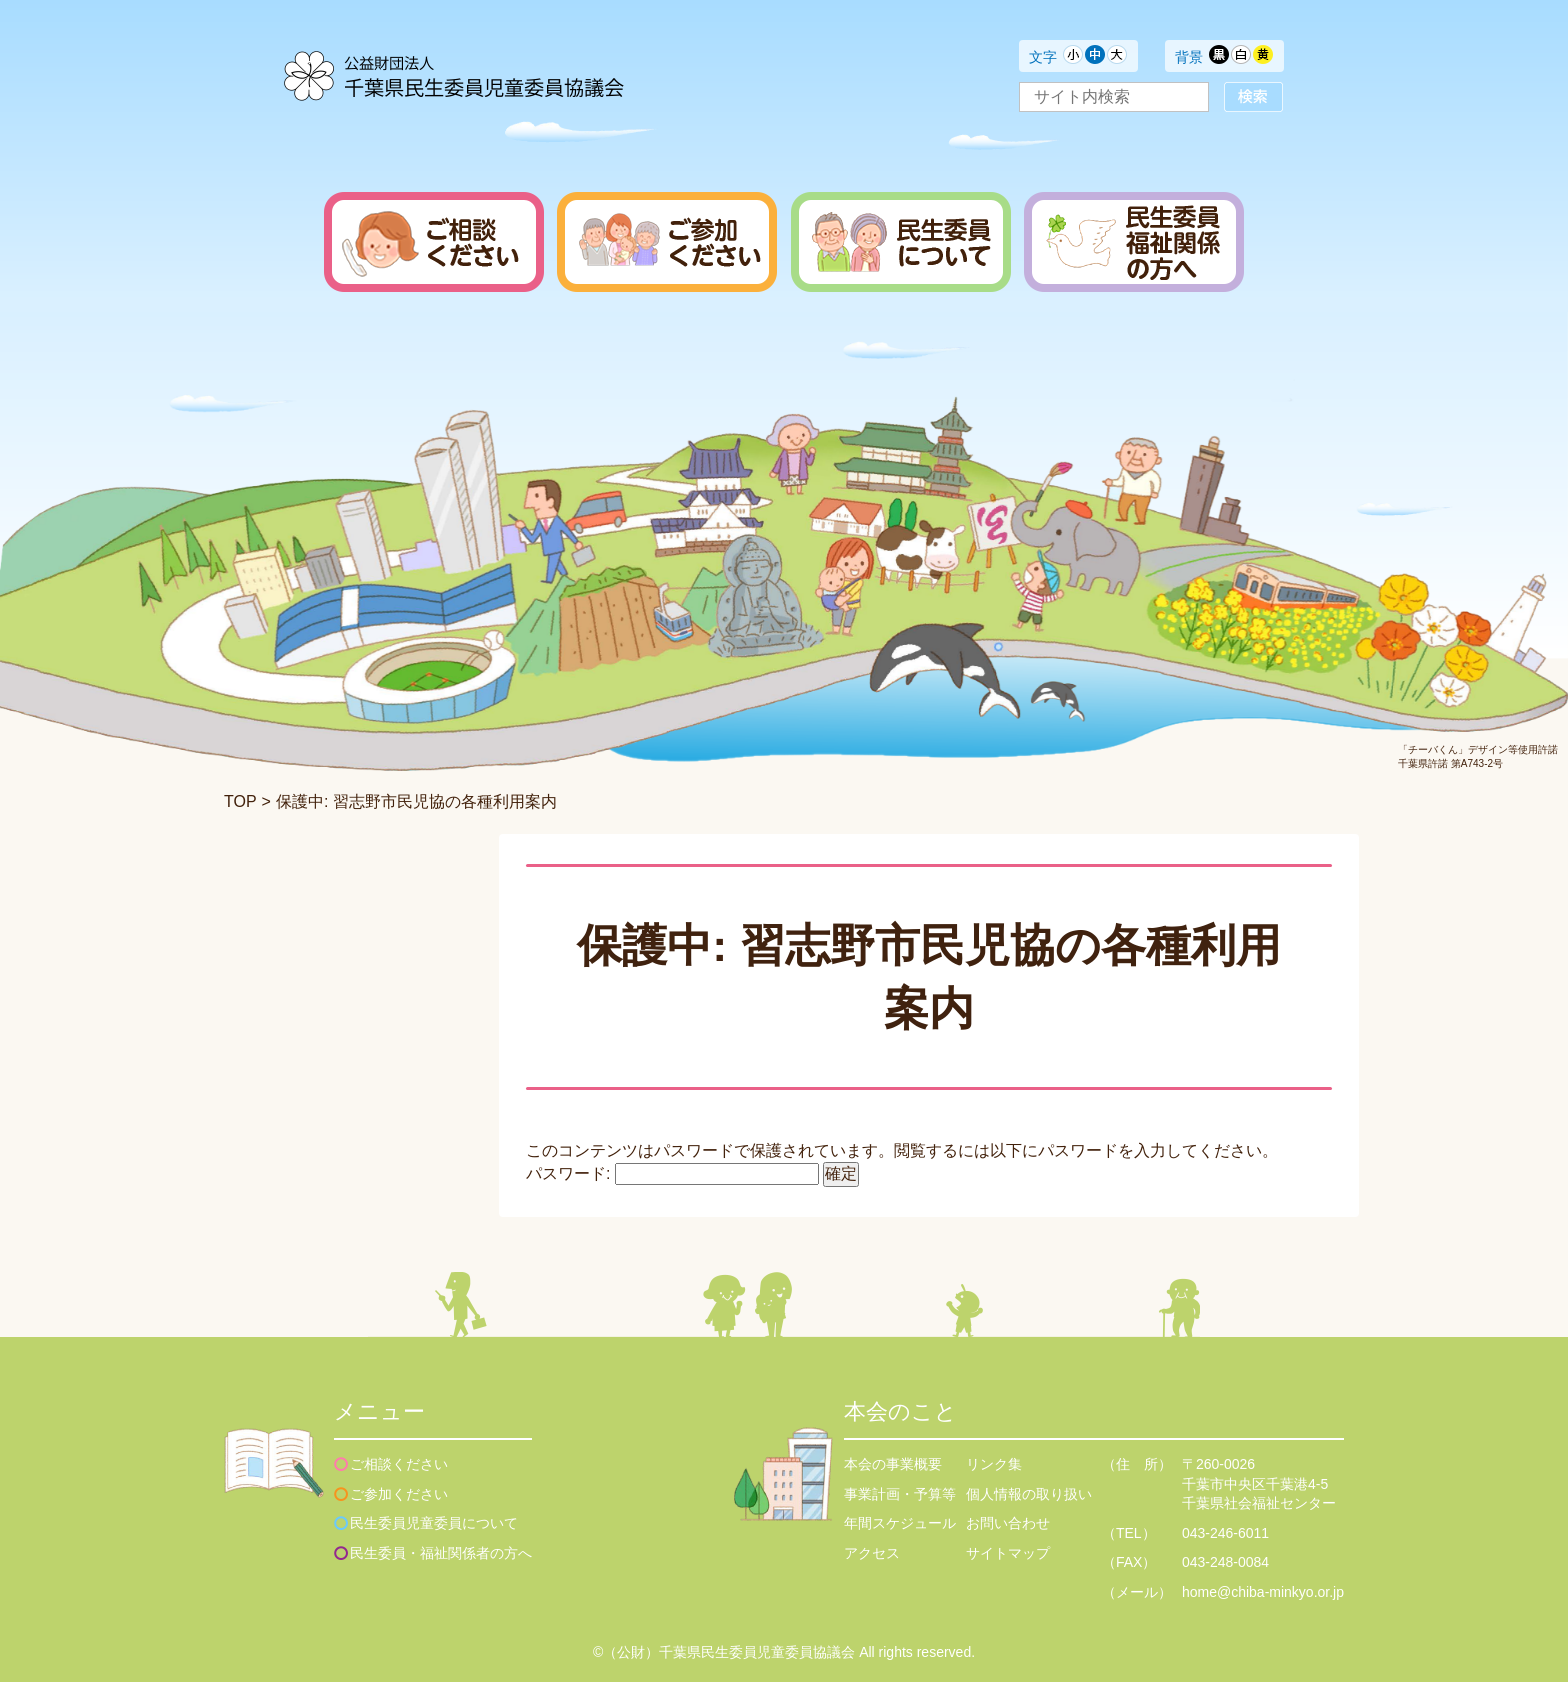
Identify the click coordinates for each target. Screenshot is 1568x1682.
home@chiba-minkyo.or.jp (1263, 1592)
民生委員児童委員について (434, 1523)
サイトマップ (1008, 1553)
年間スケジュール (900, 1523)
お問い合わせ (1008, 1523)
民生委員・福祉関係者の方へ (441, 1553)
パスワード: (672, 1173)
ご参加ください (399, 1494)
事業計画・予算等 (900, 1494)
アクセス (872, 1553)
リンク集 (994, 1464)
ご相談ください (399, 1464)
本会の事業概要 (893, 1464)
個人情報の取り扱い (1029, 1494)
